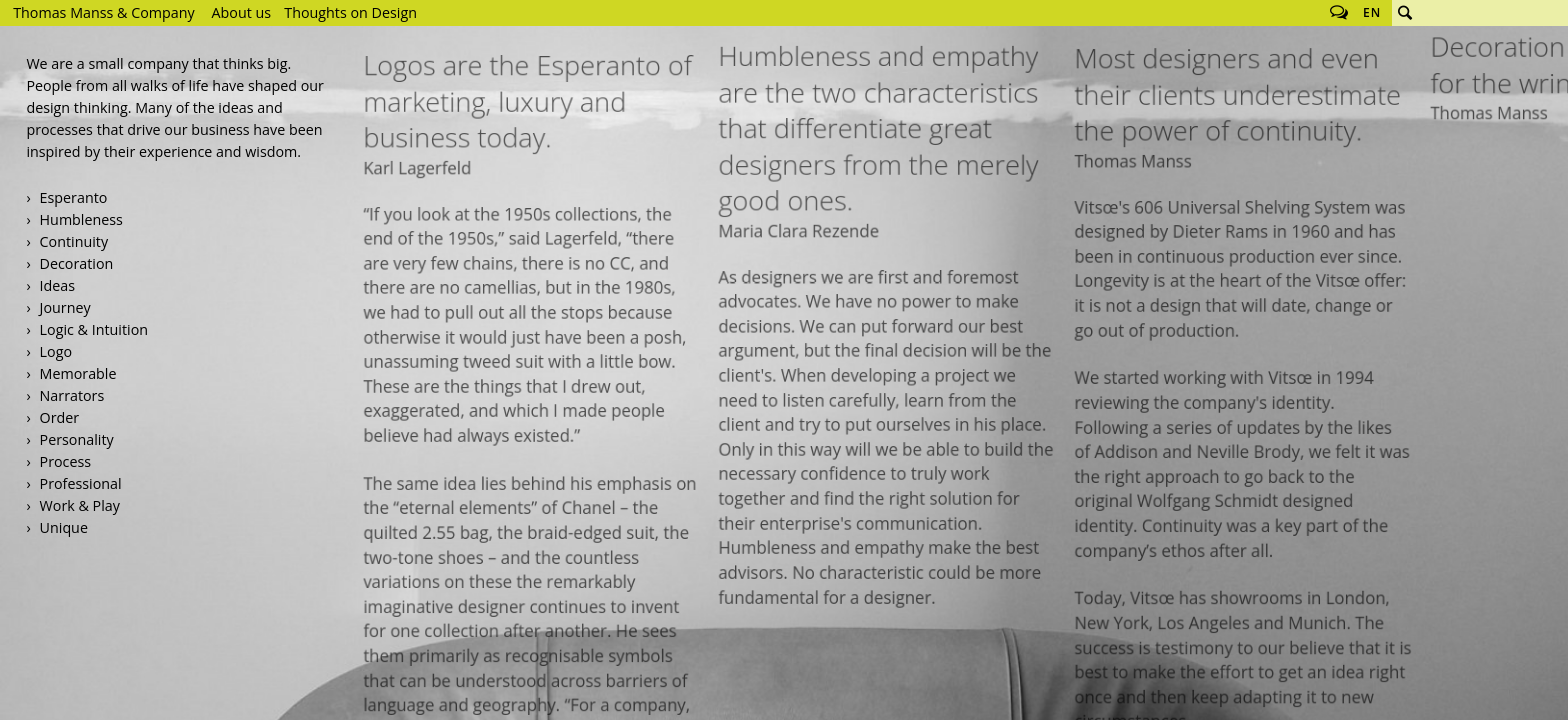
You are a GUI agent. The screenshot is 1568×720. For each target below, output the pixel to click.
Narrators (72, 395)
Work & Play (80, 505)
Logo (56, 351)
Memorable (78, 373)
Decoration (77, 263)
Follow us (1339, 13)
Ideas (58, 285)
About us (242, 12)
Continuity (74, 241)
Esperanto (74, 197)
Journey (65, 307)
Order (60, 417)
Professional (81, 483)
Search (1405, 13)
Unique (64, 527)
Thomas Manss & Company (103, 12)
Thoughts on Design (350, 12)
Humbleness (81, 219)
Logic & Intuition (94, 329)
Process (66, 461)
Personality (77, 439)
